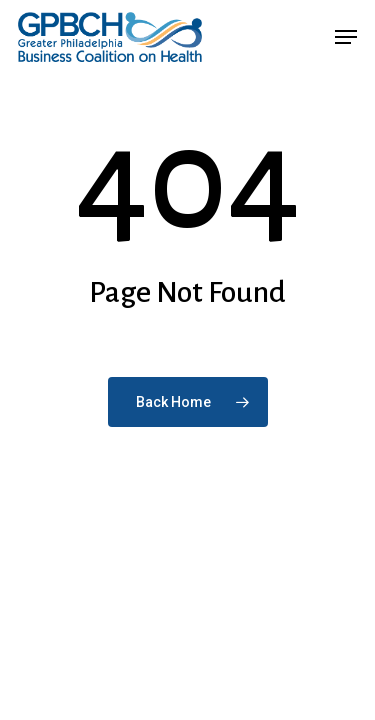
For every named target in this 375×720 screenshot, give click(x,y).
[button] (346, 37)
